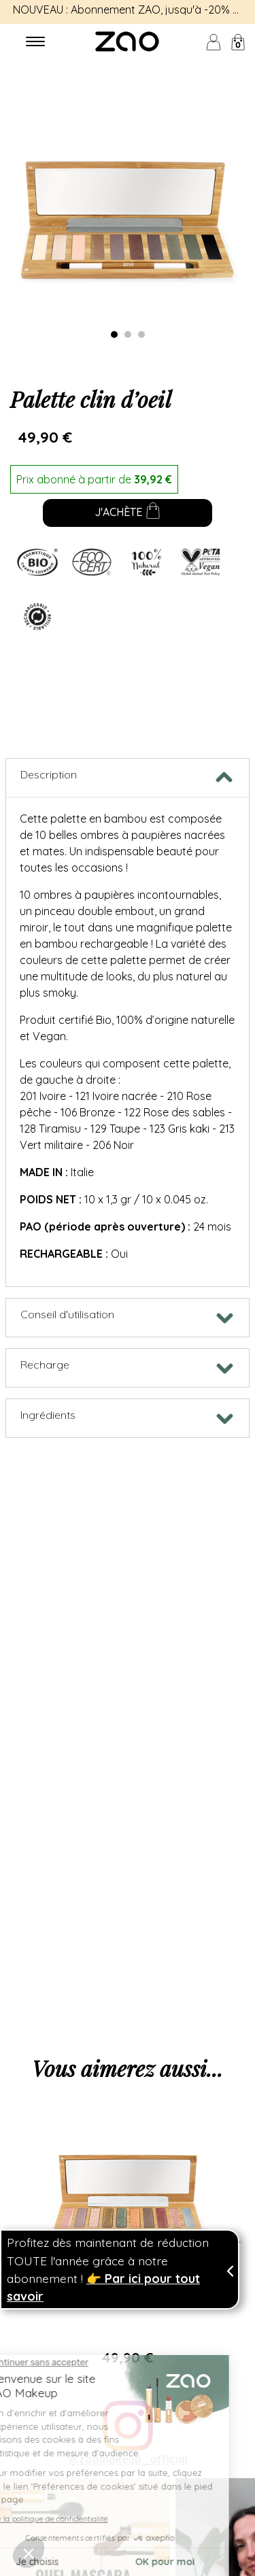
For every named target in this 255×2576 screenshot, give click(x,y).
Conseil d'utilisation (67, 1314)
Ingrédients (47, 1415)
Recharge (44, 1364)
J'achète (128, 513)
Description (48, 774)
